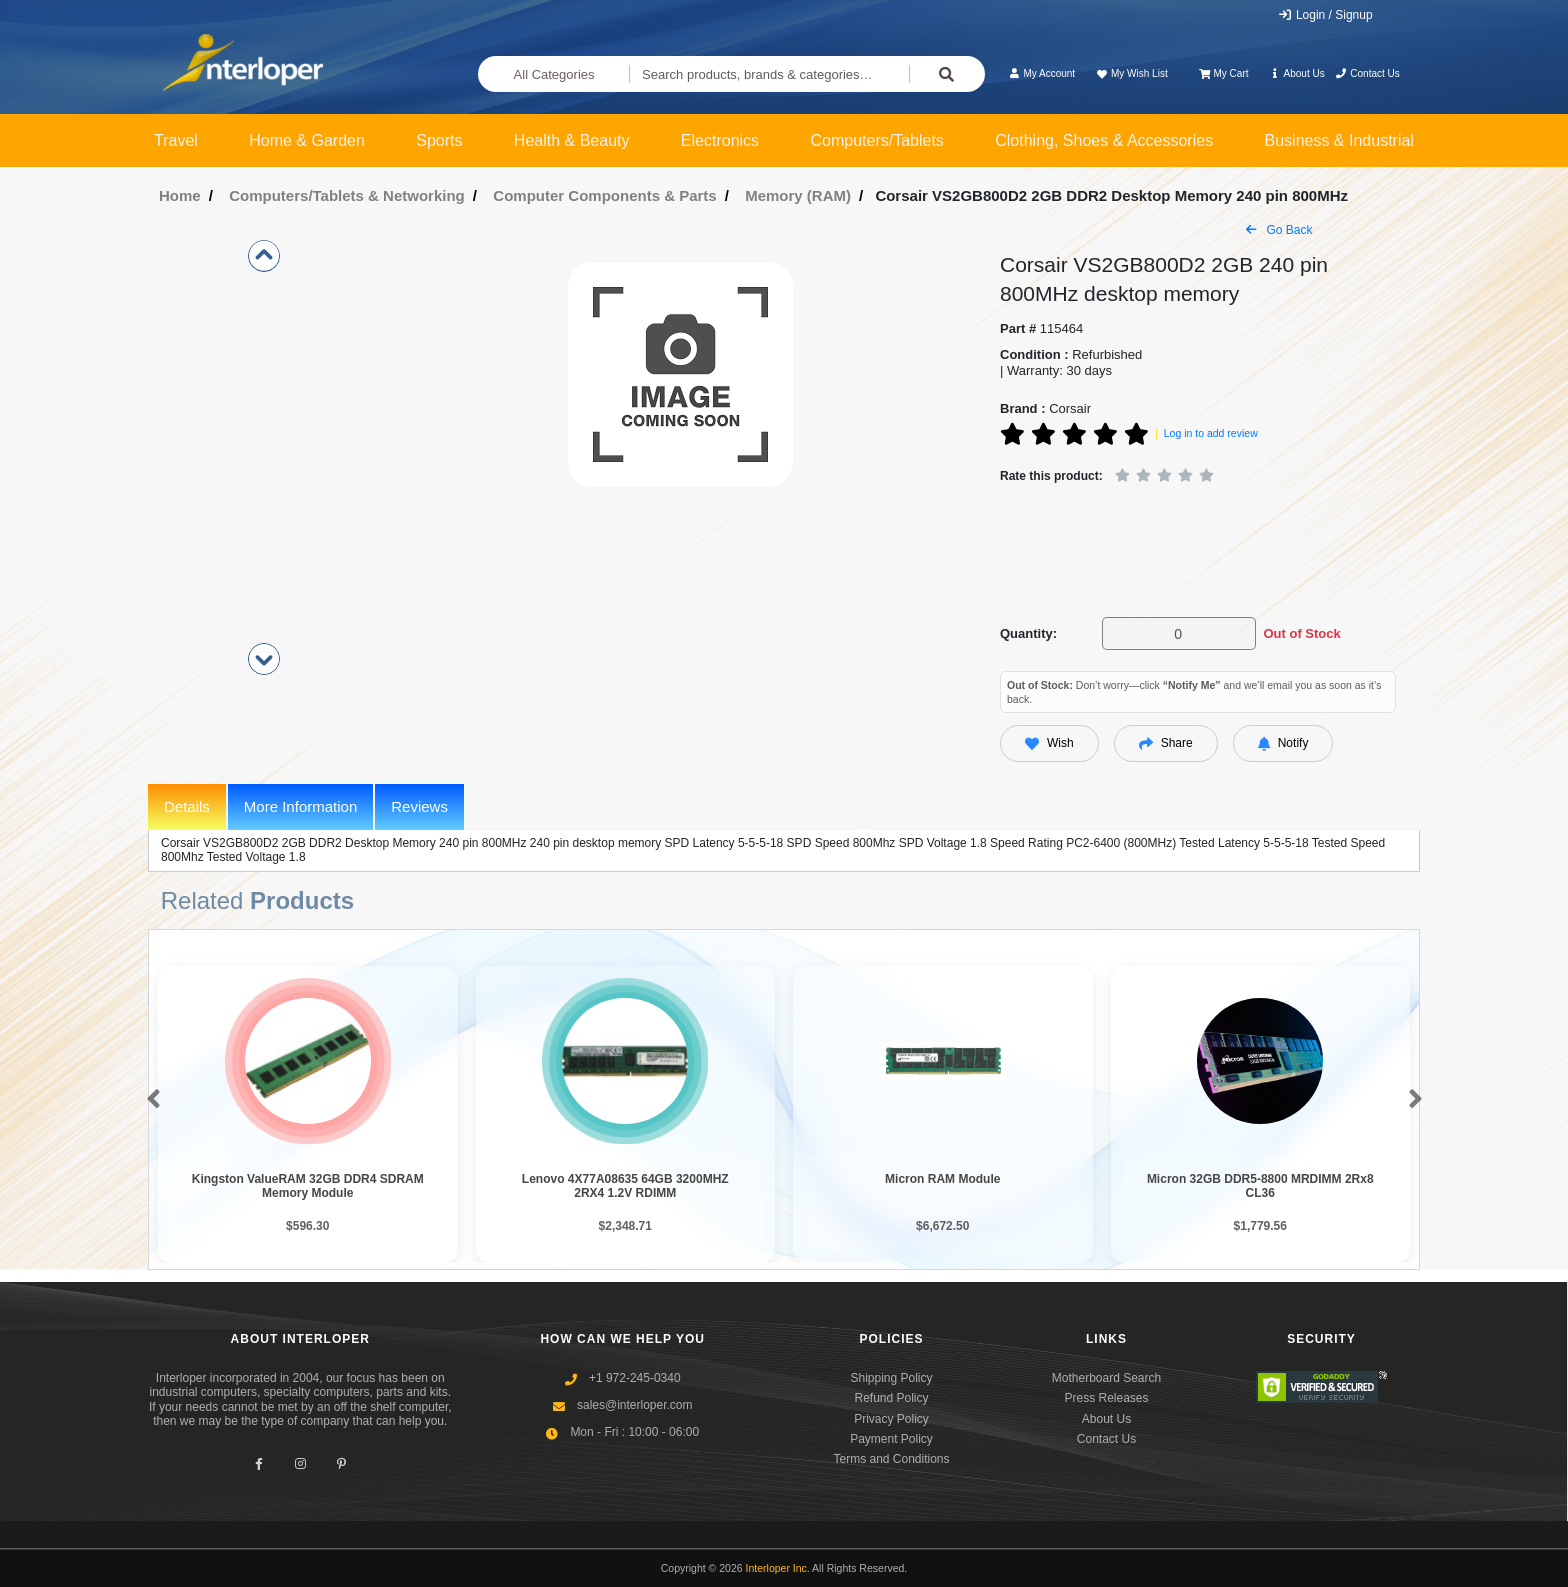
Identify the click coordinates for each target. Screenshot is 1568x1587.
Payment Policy (891, 1439)
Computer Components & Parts (604, 195)
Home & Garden (307, 140)
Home (180, 195)
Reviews (419, 806)
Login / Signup (1325, 15)
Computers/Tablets (876, 140)
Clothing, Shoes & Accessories (1104, 140)
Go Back (1279, 230)
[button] (149, 1100)
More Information (300, 806)
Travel (176, 140)
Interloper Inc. (778, 1568)
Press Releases (1106, 1398)
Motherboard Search (1106, 1378)
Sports (439, 140)
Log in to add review (1211, 433)
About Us (1297, 73)
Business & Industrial (1339, 140)
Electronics (720, 140)
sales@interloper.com (635, 1405)
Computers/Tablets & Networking (347, 195)
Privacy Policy (891, 1419)
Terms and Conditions (891, 1459)
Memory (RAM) (798, 195)
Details (187, 806)
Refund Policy (891, 1398)
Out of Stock (1301, 633)
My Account (1041, 73)
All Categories (554, 74)
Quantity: (1028, 633)
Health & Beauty (572, 140)
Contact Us (1367, 73)
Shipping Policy (891, 1378)
